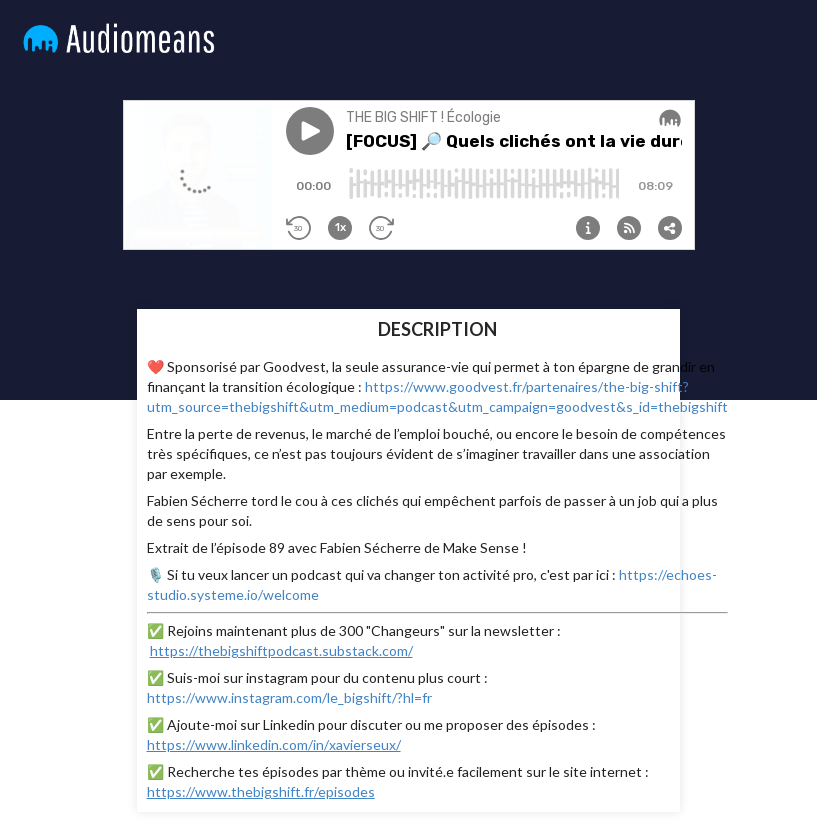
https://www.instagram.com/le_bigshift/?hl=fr (289, 697)
